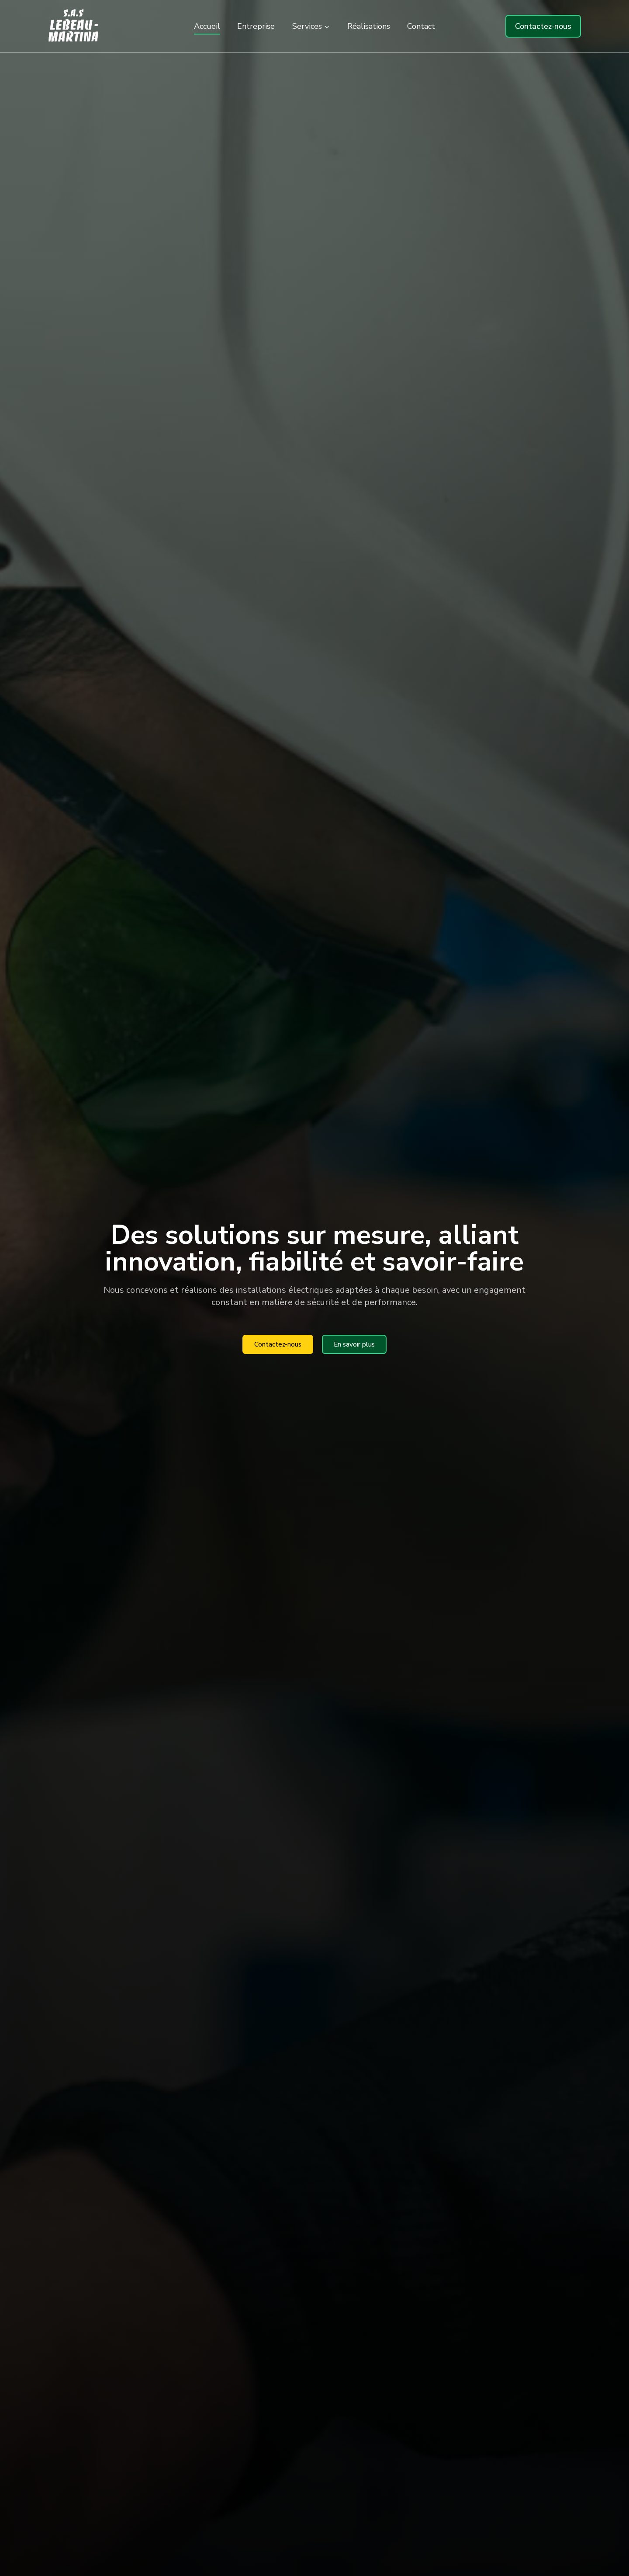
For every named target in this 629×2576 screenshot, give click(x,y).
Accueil (207, 26)
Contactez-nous (543, 26)
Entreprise (256, 26)
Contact (421, 26)
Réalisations (368, 26)
